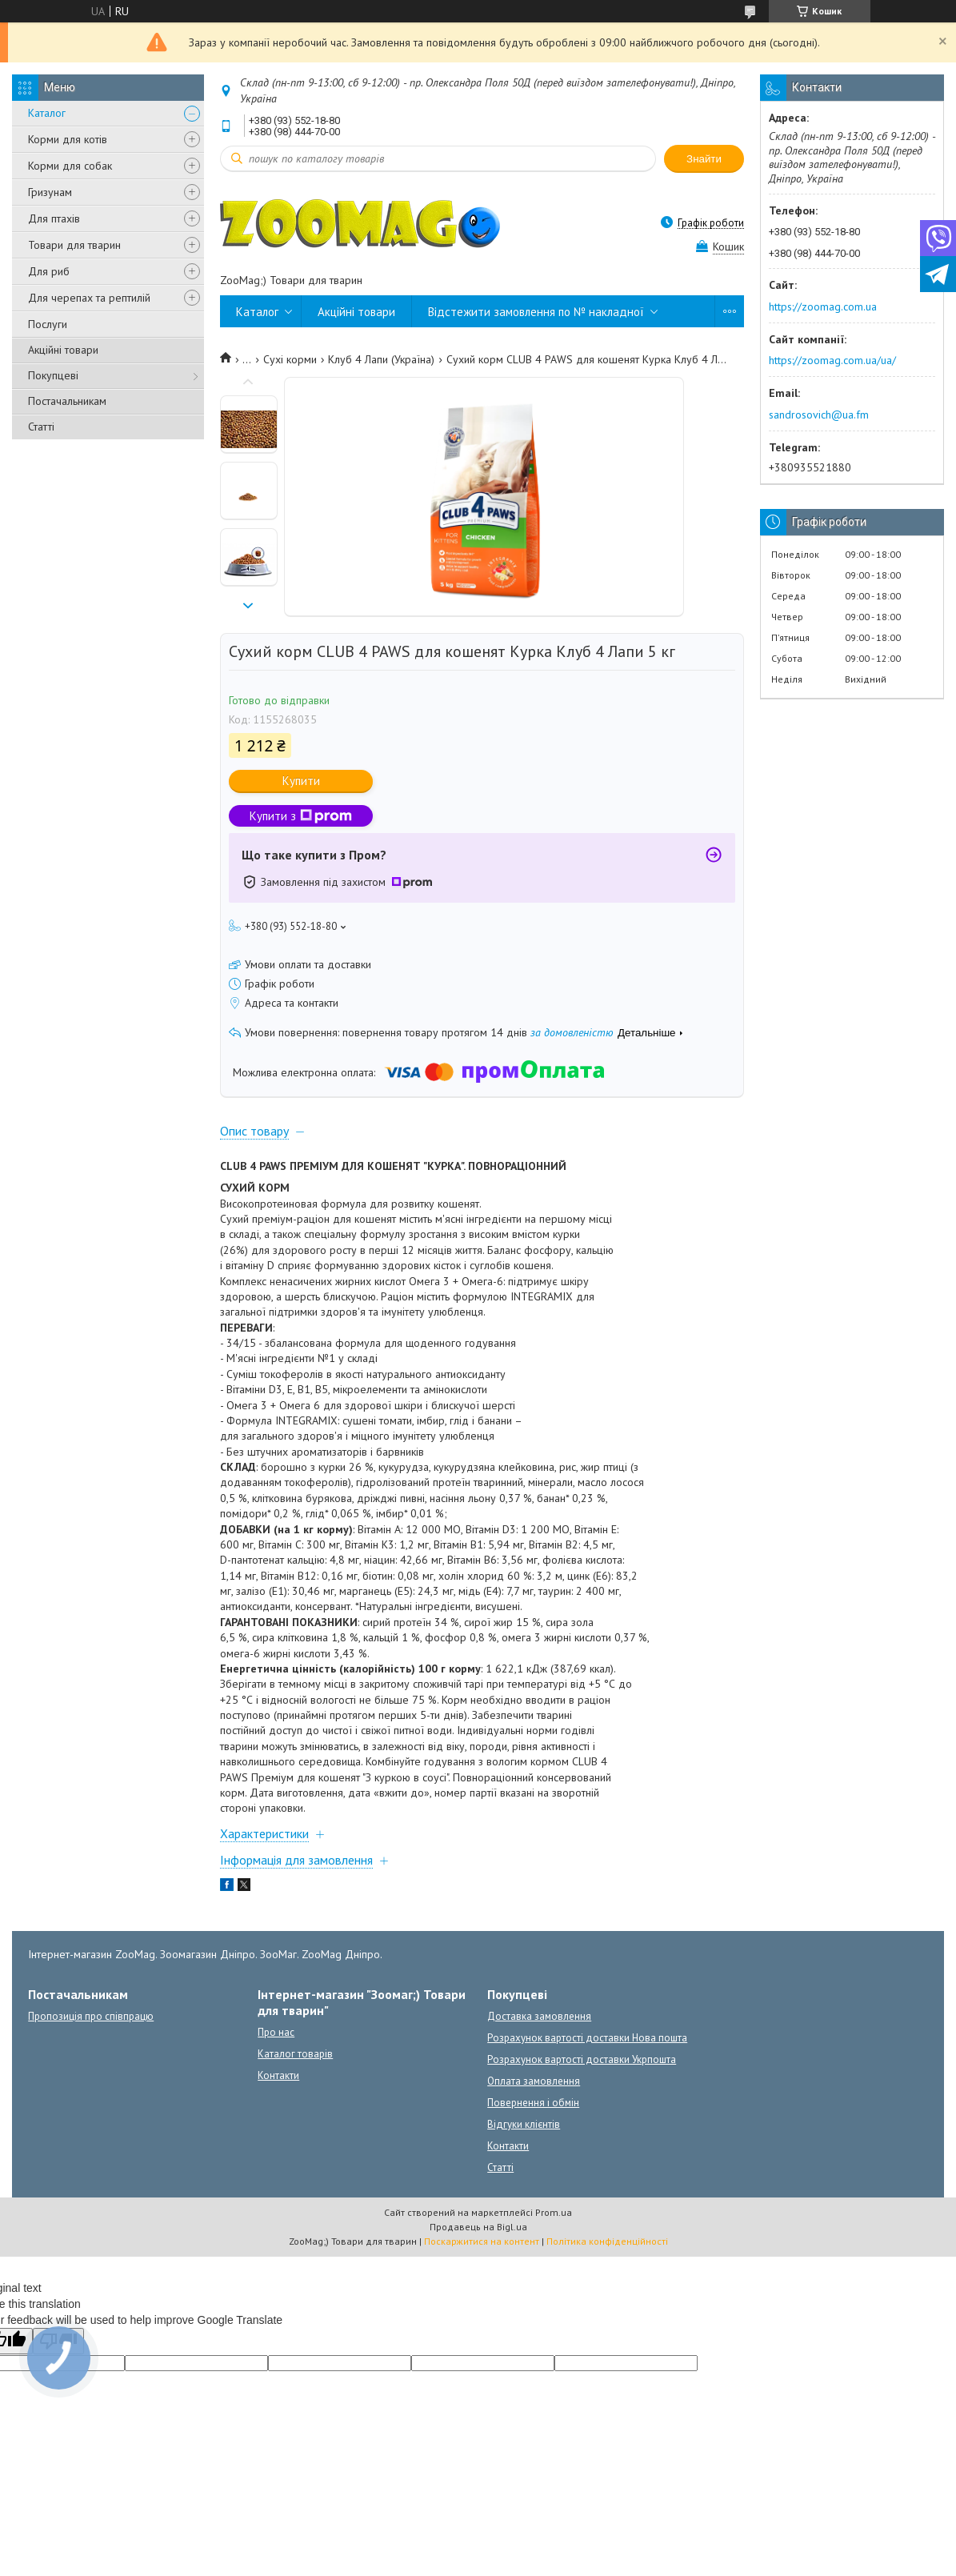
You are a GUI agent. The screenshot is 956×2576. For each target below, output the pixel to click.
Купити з (301, 815)
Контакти (278, 2075)
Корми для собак (70, 165)
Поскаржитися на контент (481, 2241)
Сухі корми (290, 359)
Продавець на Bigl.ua (478, 2227)
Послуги (47, 324)
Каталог (47, 113)
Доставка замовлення (539, 2016)
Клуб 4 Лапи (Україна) (381, 359)
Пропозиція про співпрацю (91, 2016)
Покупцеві (53, 375)
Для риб (49, 271)
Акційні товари (63, 350)
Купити (301, 780)
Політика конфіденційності (607, 2241)
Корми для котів (67, 139)
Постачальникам (67, 401)
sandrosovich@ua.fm (819, 414)
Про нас (276, 2032)
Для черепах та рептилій (89, 297)
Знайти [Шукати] (704, 159)
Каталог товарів (295, 2054)
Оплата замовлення (533, 2081)
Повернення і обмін (533, 2102)
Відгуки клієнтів (523, 2124)
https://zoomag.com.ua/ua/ (832, 360)
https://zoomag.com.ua (823, 306)
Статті (41, 426)
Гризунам (50, 192)
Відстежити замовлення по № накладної (536, 312)
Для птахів (54, 218)
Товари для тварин (74, 245)
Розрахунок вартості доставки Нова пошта (587, 2038)
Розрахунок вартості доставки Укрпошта (581, 2059)
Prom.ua (553, 2212)
